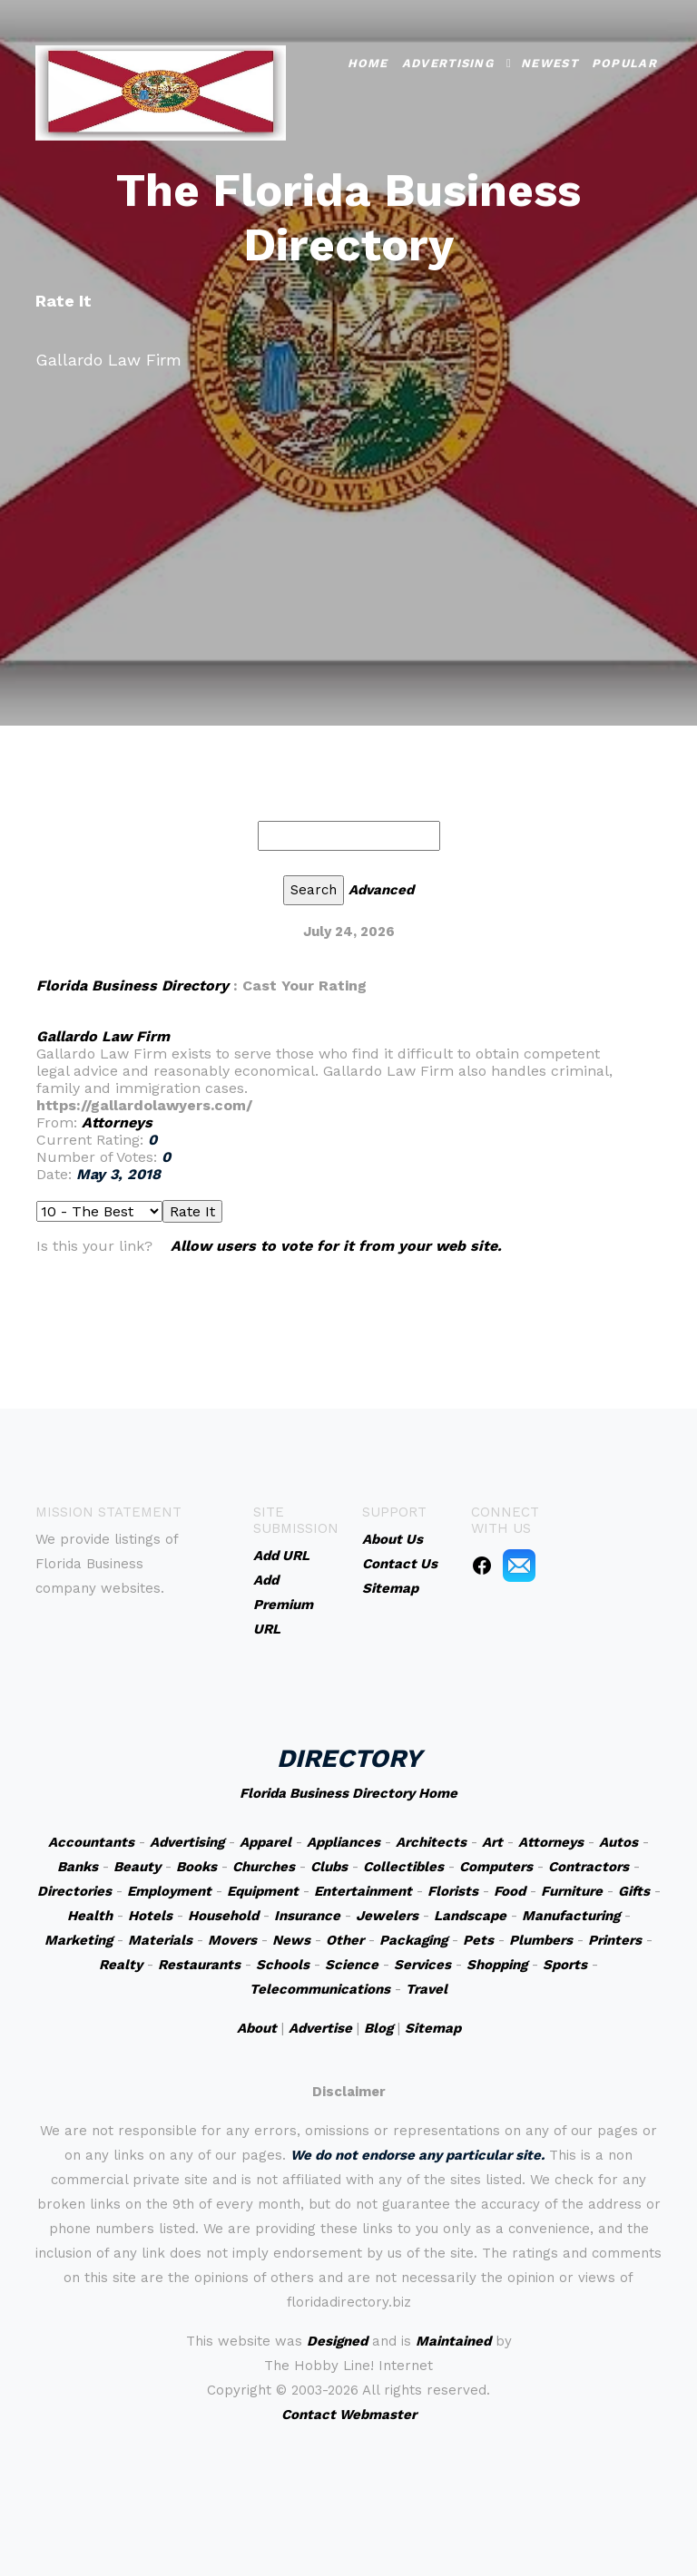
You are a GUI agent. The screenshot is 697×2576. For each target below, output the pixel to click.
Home (368, 61)
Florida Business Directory (132, 985)
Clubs (329, 1867)
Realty (120, 1964)
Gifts (634, 1891)
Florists (452, 1891)
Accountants (91, 1842)
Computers (496, 1867)
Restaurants (199, 1964)
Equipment (263, 1891)
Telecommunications (320, 1989)
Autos (618, 1842)
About (257, 2028)
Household (223, 1916)
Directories (74, 1891)
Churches (263, 1867)
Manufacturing (571, 1916)
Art (492, 1842)
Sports (565, 1964)
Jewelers (387, 1916)
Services (422, 1964)
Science (351, 1964)
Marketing (78, 1940)
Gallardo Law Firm (103, 1036)
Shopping (496, 1964)
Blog (378, 2028)
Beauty (137, 1867)
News (291, 1940)
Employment (169, 1891)
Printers (615, 1940)
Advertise (320, 2028)
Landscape (470, 1916)
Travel (426, 1989)
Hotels (150, 1916)
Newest (549, 61)
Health (90, 1916)
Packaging (413, 1940)
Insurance (307, 1916)
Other (345, 1940)
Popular (624, 61)
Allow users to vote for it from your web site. (336, 1245)
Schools (282, 1964)
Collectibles (403, 1867)
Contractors (588, 1867)
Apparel (265, 1842)
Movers (232, 1940)
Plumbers (541, 1940)
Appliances (343, 1842)
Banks (77, 1867)
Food (509, 1891)
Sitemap (433, 2028)
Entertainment (363, 1891)
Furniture (572, 1891)
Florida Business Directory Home (348, 1793)
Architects (431, 1842)
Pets (478, 1940)
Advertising (448, 61)
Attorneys (117, 1122)
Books (196, 1867)
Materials (160, 1940)
